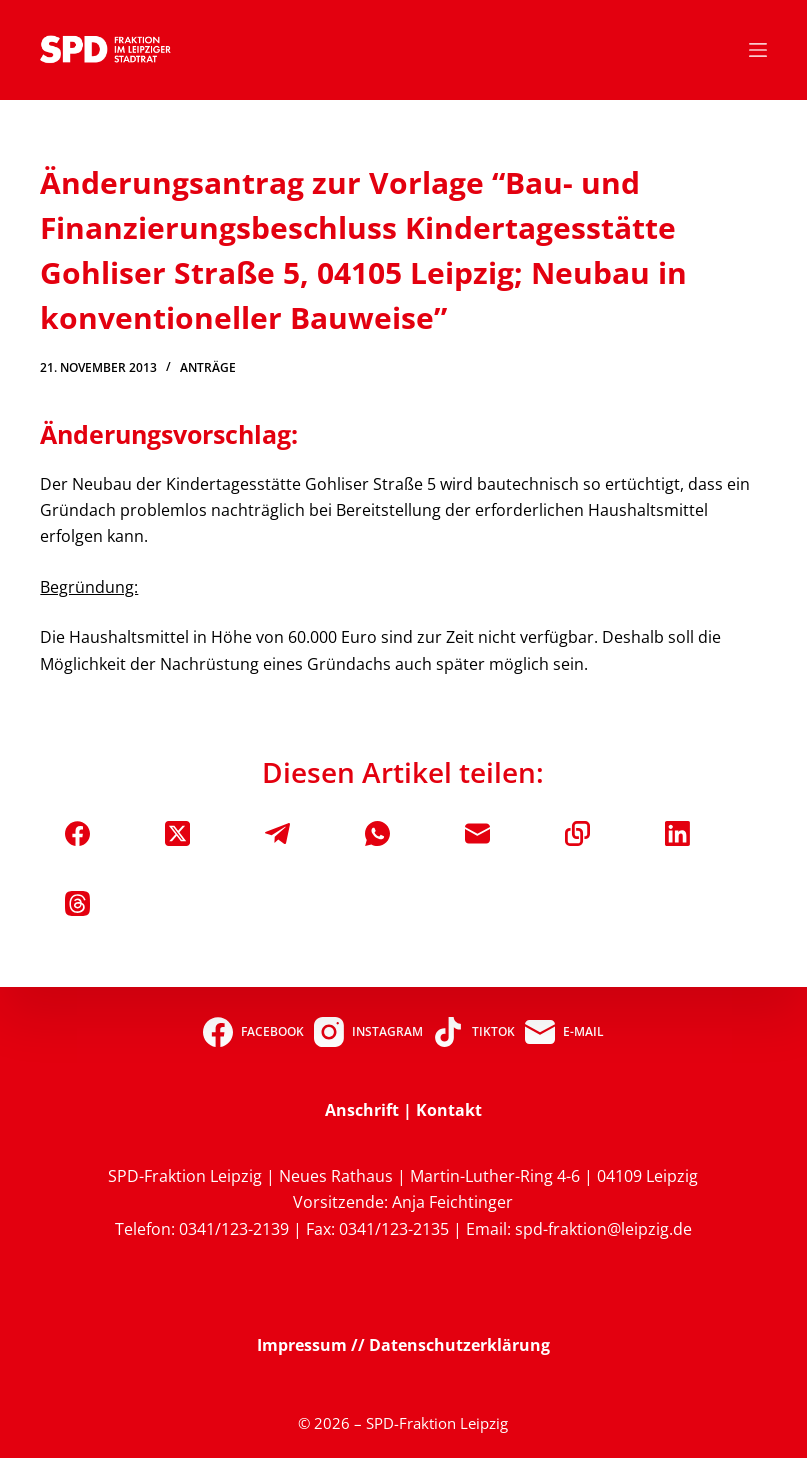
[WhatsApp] (377, 833)
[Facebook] (77, 833)
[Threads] (77, 903)
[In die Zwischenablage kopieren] (577, 833)
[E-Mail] (477, 833)
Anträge (208, 367)
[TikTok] (473, 1032)
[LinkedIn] (677, 833)
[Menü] (758, 50)
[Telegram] (277, 833)
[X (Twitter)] (177, 833)
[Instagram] (368, 1032)
